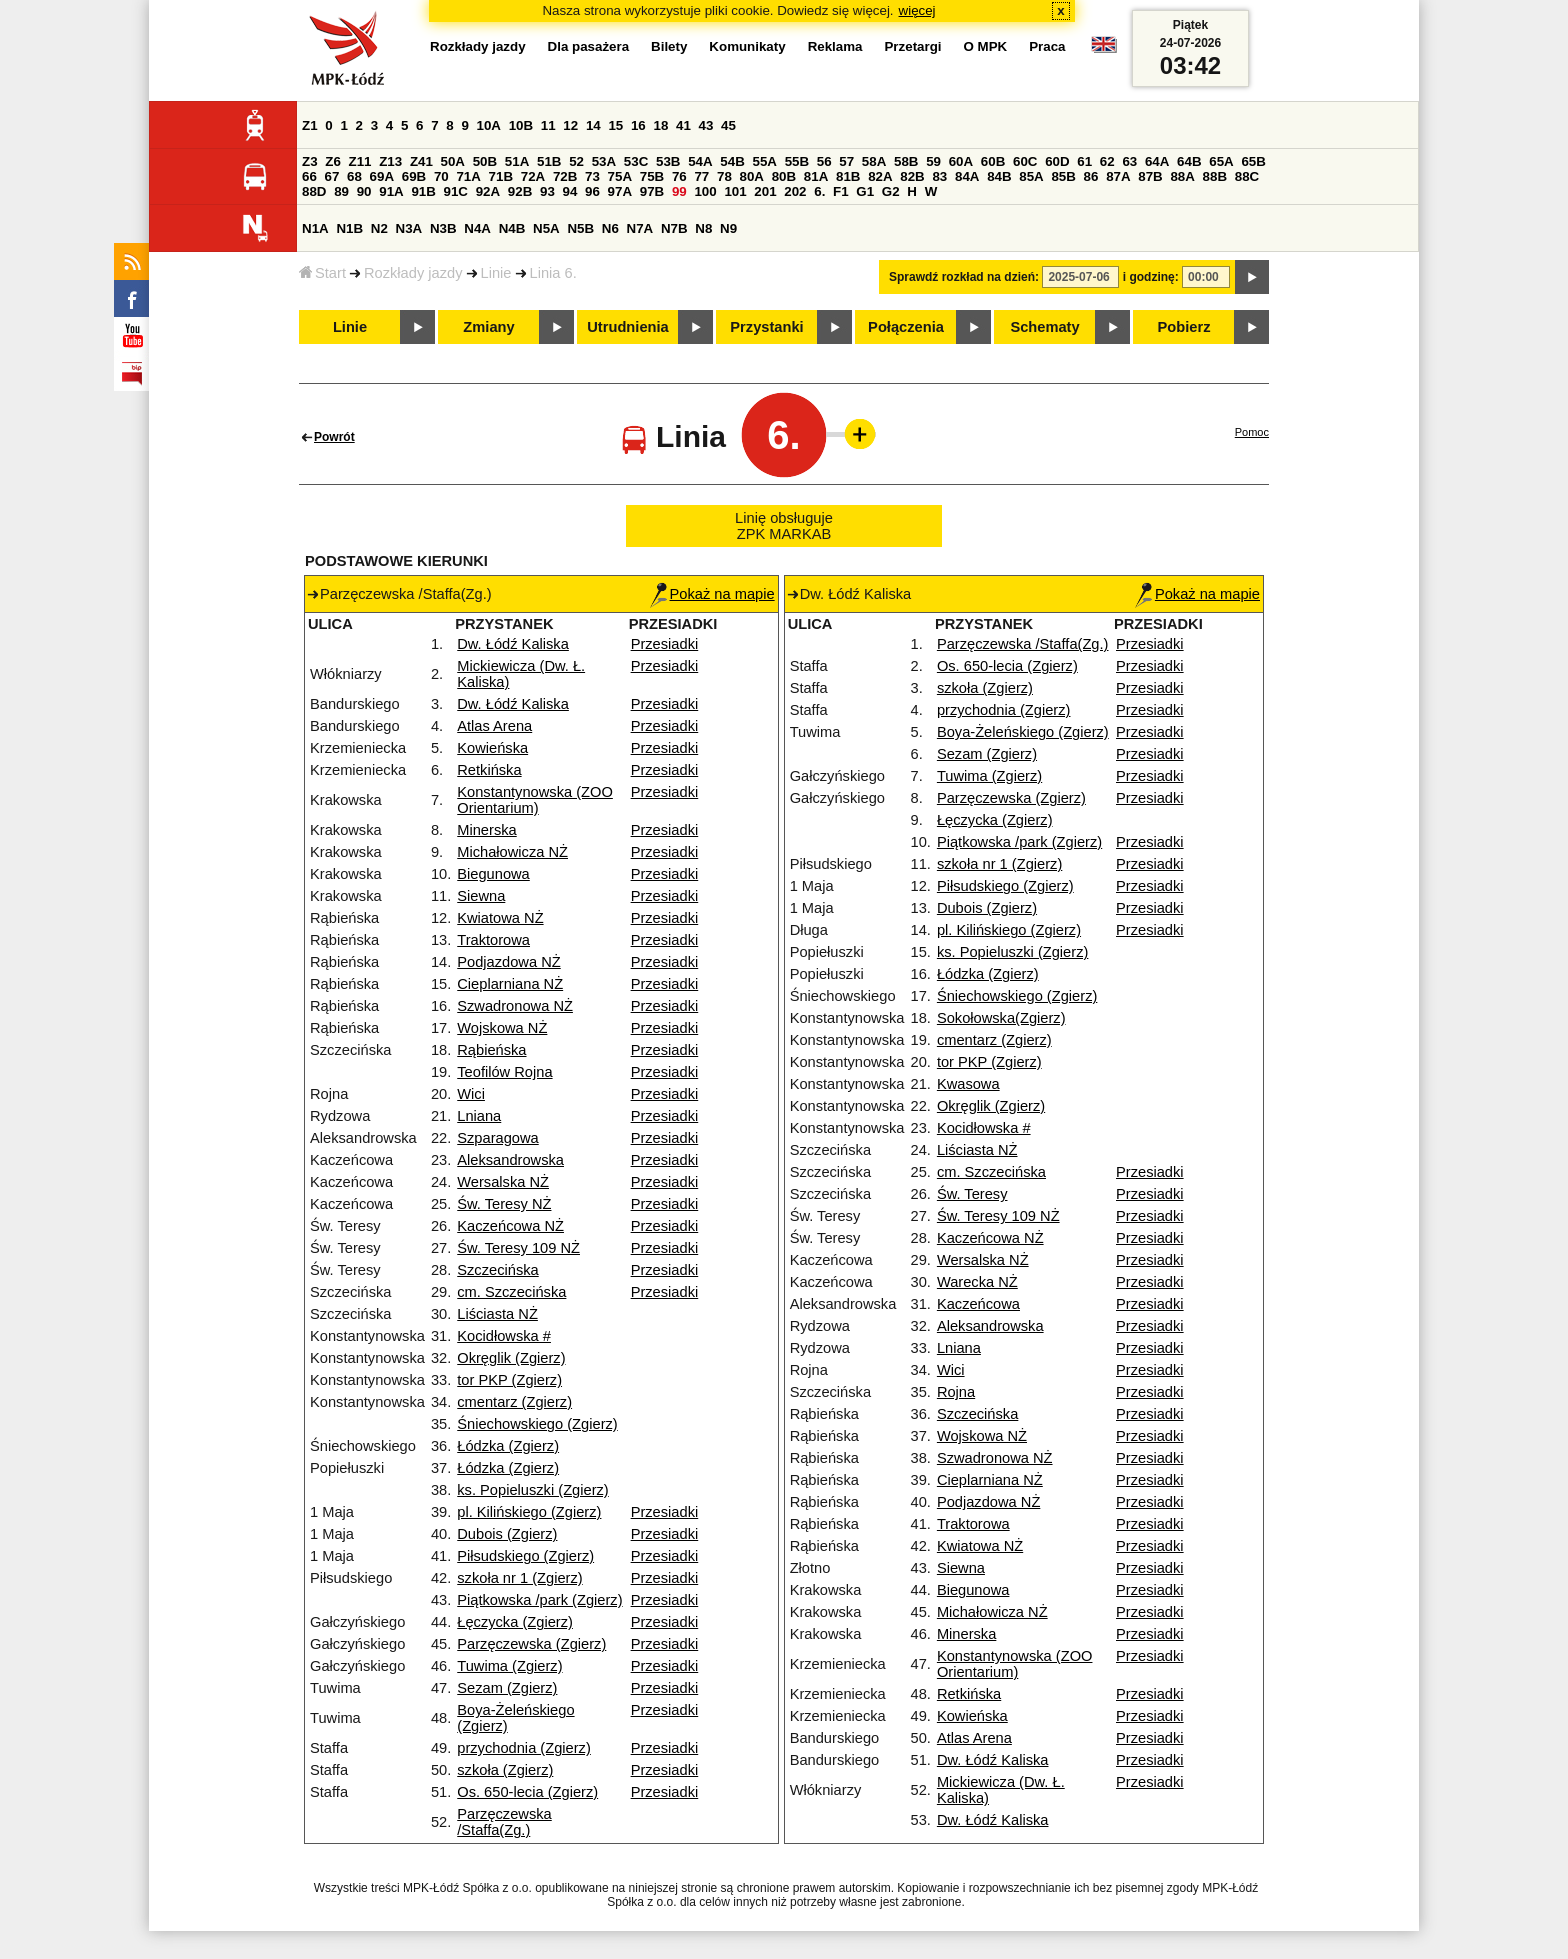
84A (967, 176)
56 (824, 161)
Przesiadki (665, 644)
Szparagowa (497, 1138)
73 (592, 176)
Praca (1047, 46)
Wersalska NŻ (503, 1182)
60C (1025, 161)
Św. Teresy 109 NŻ (518, 1248)
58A (874, 161)
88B (1215, 176)
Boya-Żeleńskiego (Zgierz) (1023, 732)
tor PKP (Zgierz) (509, 1380)
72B (565, 176)
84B (999, 176)
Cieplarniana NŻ (510, 984)
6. (819, 191)
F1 (841, 191)
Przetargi (912, 46)
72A (533, 176)
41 (683, 125)
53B (668, 161)
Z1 (310, 125)
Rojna (956, 1392)
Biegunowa (493, 874)
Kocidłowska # (504, 1336)
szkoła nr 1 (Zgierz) (519, 1578)
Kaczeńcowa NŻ (510, 1226)
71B (501, 176)
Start (322, 273)
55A (764, 161)
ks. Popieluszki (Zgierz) (533, 1490)
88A (1182, 176)
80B (784, 176)
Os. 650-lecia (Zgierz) (527, 1792)
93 (547, 191)
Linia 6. (553, 273)
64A (1157, 161)
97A (620, 191)
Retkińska (489, 770)
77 (701, 176)
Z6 (333, 161)
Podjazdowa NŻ (508, 962)
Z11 (360, 161)
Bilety (669, 46)
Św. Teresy (972, 1194)
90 (364, 191)
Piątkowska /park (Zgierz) (539, 1600)
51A (517, 161)
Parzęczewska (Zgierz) (531, 1644)
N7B (674, 228)
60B (993, 161)
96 (592, 191)
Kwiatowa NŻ (500, 918)
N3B (443, 228)
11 (548, 125)
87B (1150, 176)
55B (797, 161)
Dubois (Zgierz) (507, 1534)
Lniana (479, 1116)
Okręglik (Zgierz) (511, 1358)
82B (912, 176)
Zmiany (488, 327)
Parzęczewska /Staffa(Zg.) (504, 1822)
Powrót (334, 437)
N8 (703, 228)
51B (549, 161)
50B (485, 161)
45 (728, 125)
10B (521, 125)
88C (1247, 176)
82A (880, 176)
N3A (409, 228)
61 (1084, 161)
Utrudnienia (627, 327)
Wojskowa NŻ (502, 1028)
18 (660, 125)
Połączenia (906, 327)
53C (636, 161)
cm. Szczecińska (511, 1292)
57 (846, 161)
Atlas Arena (494, 726)
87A (1118, 176)
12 (570, 125)
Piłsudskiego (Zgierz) (525, 1556)
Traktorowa (493, 940)
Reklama (835, 46)
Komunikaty (747, 46)
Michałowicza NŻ (512, 852)
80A (752, 176)
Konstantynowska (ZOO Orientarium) (535, 800)
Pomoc (1252, 432)
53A (604, 161)
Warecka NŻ (977, 1282)
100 (705, 191)
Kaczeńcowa (978, 1304)
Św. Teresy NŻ (504, 1204)
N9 (728, 228)
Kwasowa (968, 1084)
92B (520, 191)
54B (732, 161)
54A (700, 161)
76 (679, 176)
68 (354, 176)
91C (456, 191)
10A (489, 125)
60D (1057, 161)
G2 (891, 191)
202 (795, 191)
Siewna (481, 896)
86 (1091, 176)
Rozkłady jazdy (413, 273)
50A (453, 161)
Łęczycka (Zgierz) (515, 1622)
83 (939, 176)
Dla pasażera (589, 46)
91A (391, 191)
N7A (640, 228)
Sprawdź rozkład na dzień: (964, 277)
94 (570, 191)
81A (816, 176)
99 (679, 191)
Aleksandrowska (510, 1160)
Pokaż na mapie (712, 594)
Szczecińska (497, 1270)
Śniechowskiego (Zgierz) (537, 1424)
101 (735, 191)
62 (1107, 161)
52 (576, 161)
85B (1063, 176)
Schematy (1044, 327)
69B (414, 176)
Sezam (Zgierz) (507, 1688)
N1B (349, 228)
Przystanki (766, 327)
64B (1189, 161)
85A (1031, 176)
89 (341, 191)
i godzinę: (1151, 277)
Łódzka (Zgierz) (508, 1446)
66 (309, 176)
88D (314, 191)
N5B (580, 228)
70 (441, 176)
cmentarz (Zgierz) (514, 1402)
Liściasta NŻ (497, 1314)
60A (961, 161)
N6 (610, 228)
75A (620, 176)
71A (468, 176)
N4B (512, 228)
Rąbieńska (491, 1050)
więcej (917, 10)
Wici (471, 1094)
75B (652, 176)
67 (332, 176)
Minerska (486, 830)
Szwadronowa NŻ (515, 1006)
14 (593, 125)
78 (724, 176)
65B (1253, 161)
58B (906, 161)
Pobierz (1184, 327)
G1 (865, 191)
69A (382, 176)
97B (652, 191)
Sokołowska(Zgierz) (1001, 1018)
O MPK (986, 46)
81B (848, 176)
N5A (546, 228)
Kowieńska (492, 748)
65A (1221, 161)
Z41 (421, 161)
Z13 (390, 161)
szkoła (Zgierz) (505, 1770)
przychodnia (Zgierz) (524, 1748)
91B (423, 191)
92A (488, 191)
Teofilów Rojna (504, 1072)
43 (706, 125)
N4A (477, 228)
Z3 (310, 161)
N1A (315, 228)
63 (1129, 161)
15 (615, 125)
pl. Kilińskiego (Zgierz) (529, 1512)
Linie (496, 273)
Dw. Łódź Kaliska (513, 644)
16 (638, 125)
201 (765, 191)
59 (933, 161)
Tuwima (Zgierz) (509, 1666)
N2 (379, 228)
